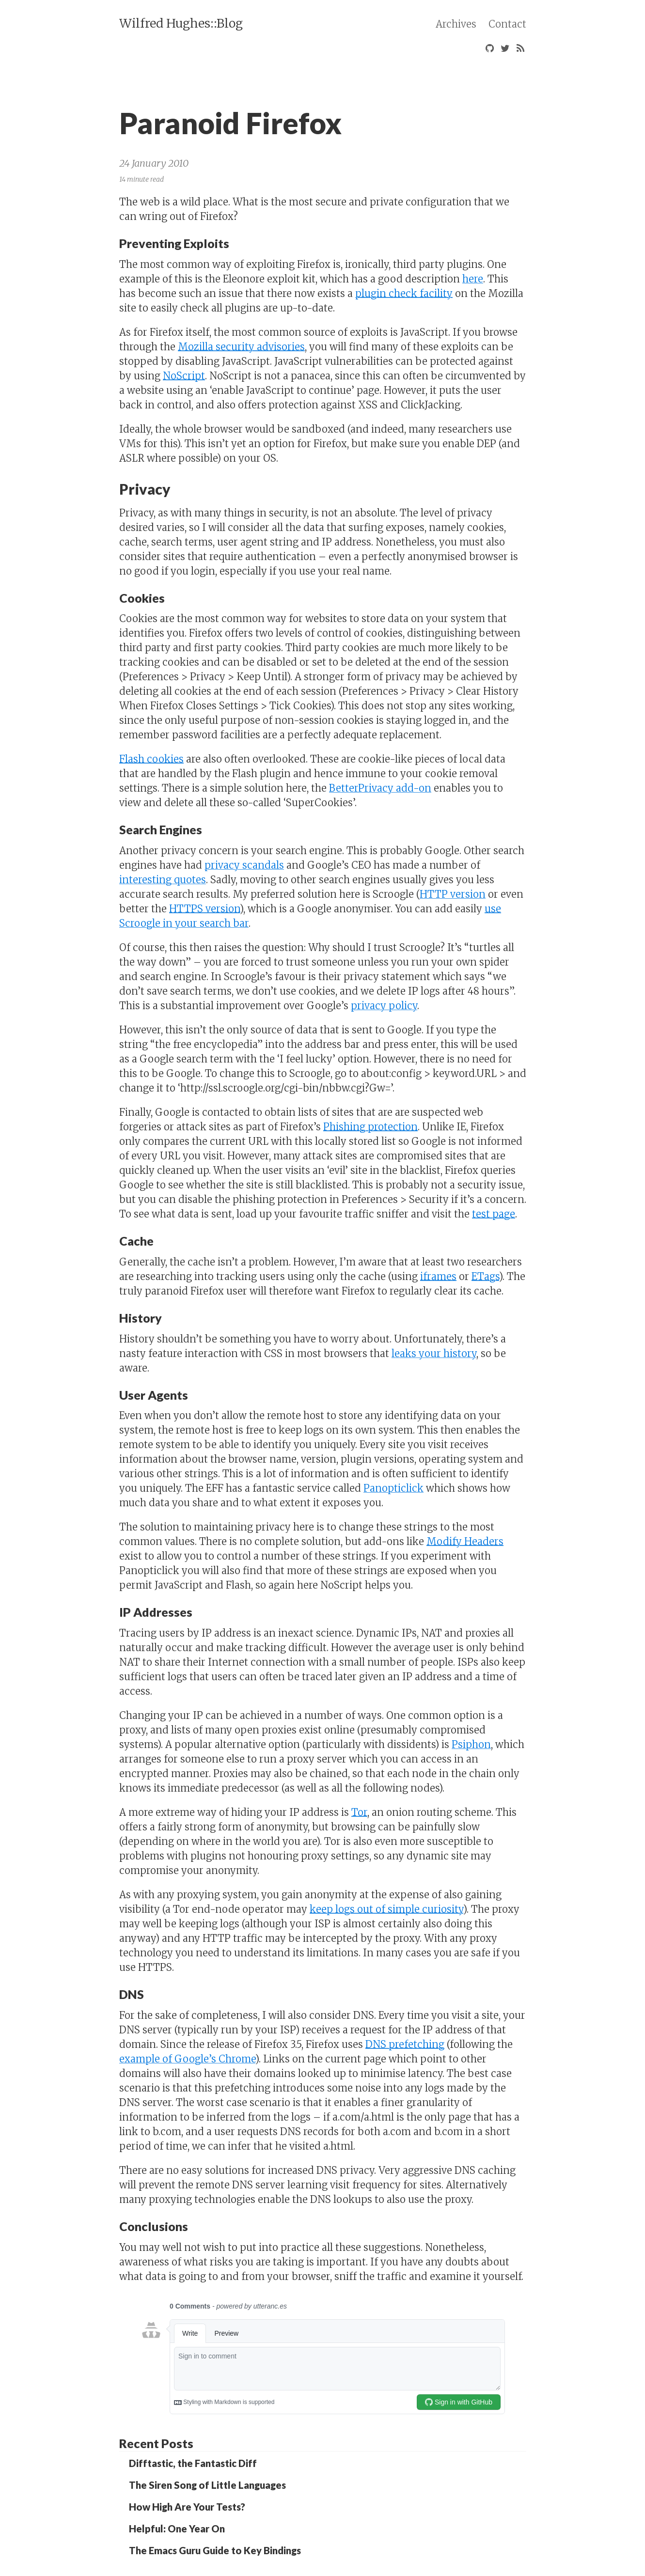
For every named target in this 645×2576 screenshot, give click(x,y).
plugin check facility (404, 293)
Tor (359, 1812)
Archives (456, 24)
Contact (507, 24)
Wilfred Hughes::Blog (181, 23)
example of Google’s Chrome (187, 2059)
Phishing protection (370, 1127)
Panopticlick (393, 1488)
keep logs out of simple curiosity (386, 1909)
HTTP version (453, 894)
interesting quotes (162, 880)
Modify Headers (464, 1541)
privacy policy (384, 1005)
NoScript (184, 376)
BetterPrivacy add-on (380, 788)
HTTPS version (204, 909)
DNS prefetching (404, 2044)
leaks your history (434, 1353)
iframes (438, 1276)
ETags (485, 1276)
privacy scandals (244, 865)
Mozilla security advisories (241, 347)
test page (493, 1214)
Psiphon (471, 1744)
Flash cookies (151, 759)
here (472, 279)
